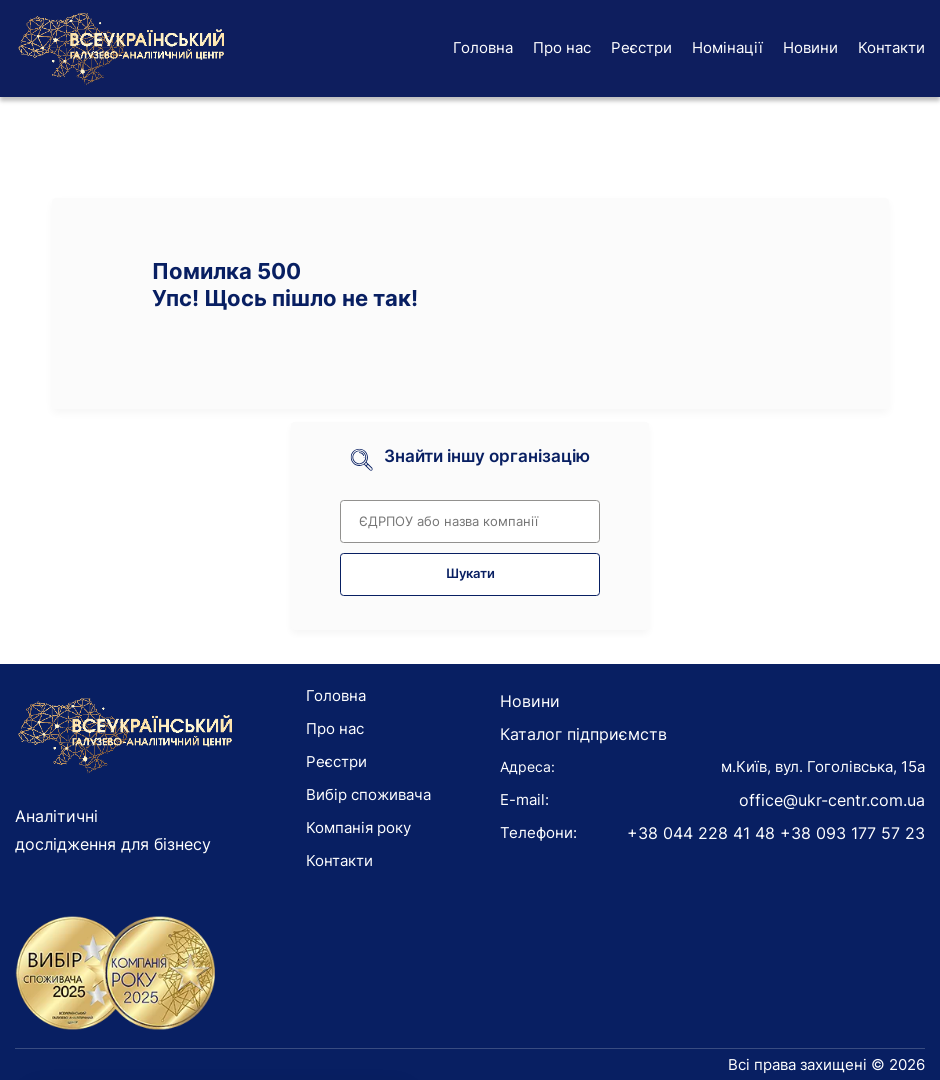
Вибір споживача (368, 794)
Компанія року (358, 827)
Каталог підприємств (583, 734)
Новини (810, 47)
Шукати (470, 573)
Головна (483, 47)
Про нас (562, 47)
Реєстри (641, 47)
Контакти (891, 47)
